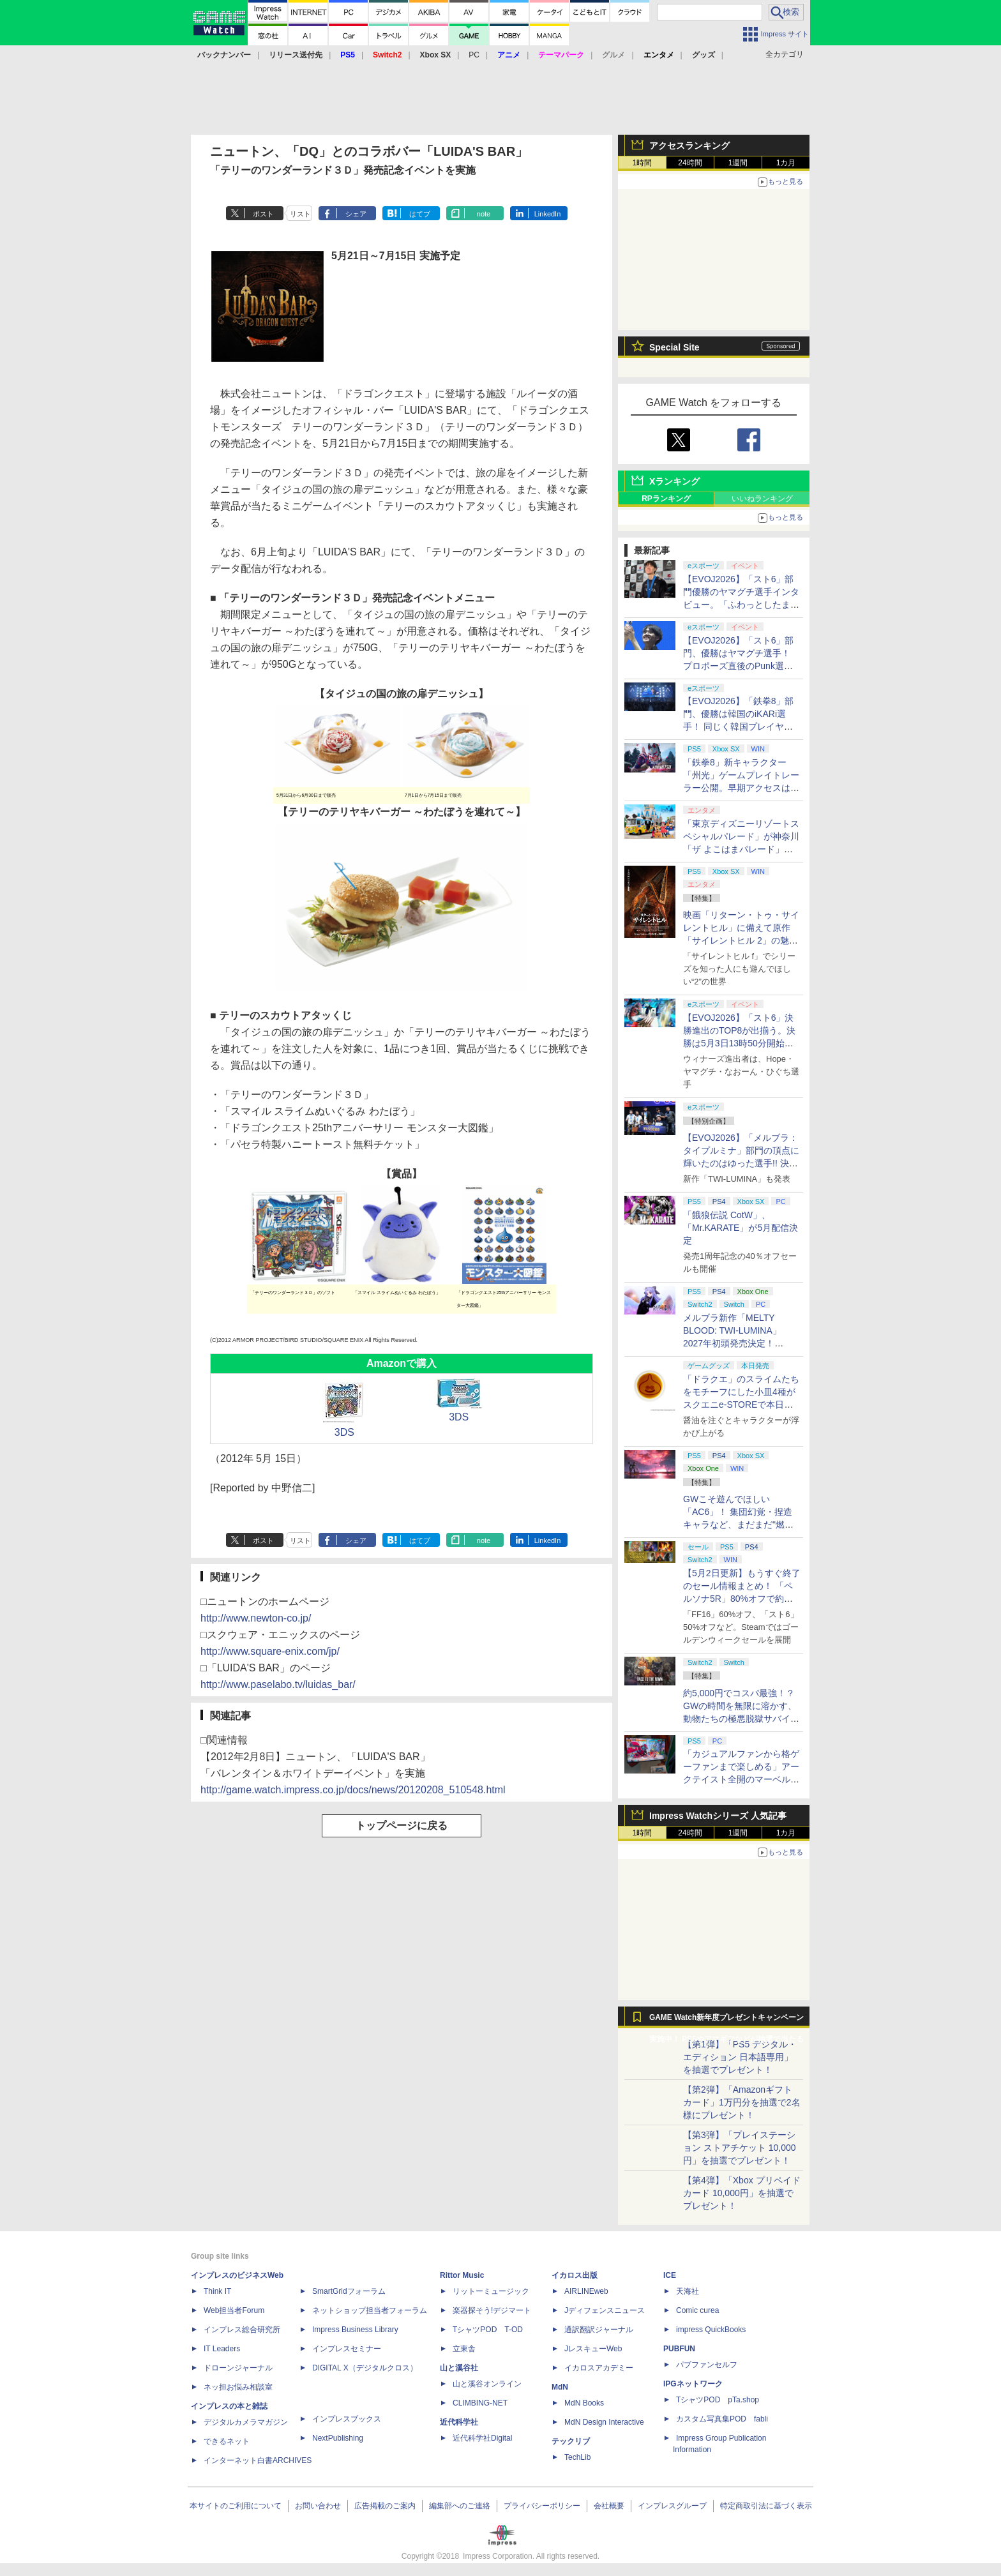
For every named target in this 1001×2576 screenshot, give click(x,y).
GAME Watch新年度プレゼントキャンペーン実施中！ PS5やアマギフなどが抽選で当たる (726, 2020)
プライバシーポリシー (542, 2505)
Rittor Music (462, 2275)
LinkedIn (547, 214)
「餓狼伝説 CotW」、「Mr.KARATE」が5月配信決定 (740, 1228)
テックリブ (571, 2441)
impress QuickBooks (711, 2329)
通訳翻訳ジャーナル (598, 2329)
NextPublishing (337, 2438)
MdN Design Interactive (604, 2422)
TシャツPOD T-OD (488, 2329)
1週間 (738, 162)
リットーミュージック (491, 2291)
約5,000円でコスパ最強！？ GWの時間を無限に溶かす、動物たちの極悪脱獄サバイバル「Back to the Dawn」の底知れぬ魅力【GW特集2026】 (741, 1718)
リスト (300, 214)
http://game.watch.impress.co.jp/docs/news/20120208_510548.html (353, 1789)
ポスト (263, 214)
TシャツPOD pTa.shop (717, 2399)
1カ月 (786, 162)
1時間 (642, 162)
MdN (560, 2387)
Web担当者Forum (234, 2310)
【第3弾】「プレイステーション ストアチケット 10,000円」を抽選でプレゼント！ (739, 2147)
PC (474, 54)
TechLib (577, 2457)
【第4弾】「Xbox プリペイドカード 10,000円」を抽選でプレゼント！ (742, 2193)
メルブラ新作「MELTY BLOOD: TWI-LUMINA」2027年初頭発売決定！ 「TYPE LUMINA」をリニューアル (739, 1343)
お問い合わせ (318, 2505)
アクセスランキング (689, 145)
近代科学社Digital (482, 2438)
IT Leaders (222, 2348)
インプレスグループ (672, 2505)
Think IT (217, 2291)
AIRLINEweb (586, 2291)
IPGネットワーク (693, 2383)
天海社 (687, 2291)
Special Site (674, 347)
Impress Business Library (355, 2329)
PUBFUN (679, 2348)
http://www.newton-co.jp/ (255, 1618)
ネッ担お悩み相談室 (238, 2387)
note (483, 214)
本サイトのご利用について (236, 2505)
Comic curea (697, 2310)
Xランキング (674, 481)
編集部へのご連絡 (459, 2505)
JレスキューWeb (593, 2348)
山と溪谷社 (459, 2367)
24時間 (690, 162)
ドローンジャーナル (238, 2367)
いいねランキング (762, 498)
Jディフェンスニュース (604, 2310)
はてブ (419, 214)
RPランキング (666, 498)
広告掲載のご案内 (385, 2505)
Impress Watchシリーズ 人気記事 (717, 1816)
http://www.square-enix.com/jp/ (270, 1651)
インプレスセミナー (346, 2348)
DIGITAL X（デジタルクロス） (365, 2367)
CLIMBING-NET (480, 2403)
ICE (669, 2275)
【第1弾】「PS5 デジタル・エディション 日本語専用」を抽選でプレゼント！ (740, 2057)
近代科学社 (459, 2422)
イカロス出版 (575, 2275)
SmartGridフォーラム (349, 2291)
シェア (355, 214)
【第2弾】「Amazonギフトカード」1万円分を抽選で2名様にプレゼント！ (742, 2102)
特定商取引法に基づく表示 (766, 2505)
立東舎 (464, 2348)
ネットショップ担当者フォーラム (369, 2310)
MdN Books (584, 2403)
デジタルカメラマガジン (246, 2422)
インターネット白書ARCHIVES (258, 2460)
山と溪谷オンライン (487, 2383)
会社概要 (609, 2505)
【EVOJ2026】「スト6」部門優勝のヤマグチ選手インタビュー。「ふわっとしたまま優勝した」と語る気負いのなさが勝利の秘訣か (741, 604)
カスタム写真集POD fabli (722, 2418)
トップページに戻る (402, 1825)
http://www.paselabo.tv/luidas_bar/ (278, 1684)
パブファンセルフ (706, 2364)
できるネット (227, 2441)
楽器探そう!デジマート (492, 2310)
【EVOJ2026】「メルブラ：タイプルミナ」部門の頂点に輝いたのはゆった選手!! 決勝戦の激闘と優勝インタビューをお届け (741, 1163)
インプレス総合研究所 (242, 2329)
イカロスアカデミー (598, 2367)
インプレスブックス (346, 2418)
